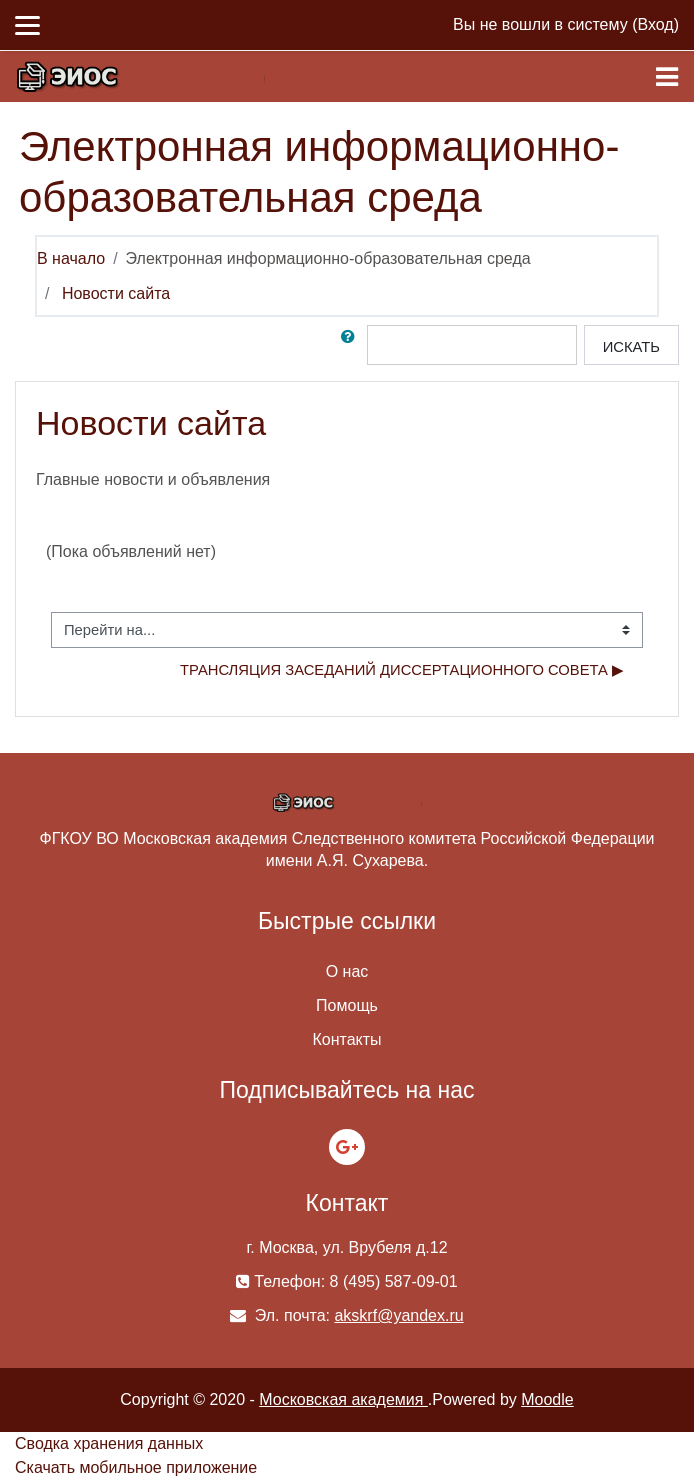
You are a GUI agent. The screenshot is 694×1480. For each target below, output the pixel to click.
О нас (347, 971)
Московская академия (343, 1399)
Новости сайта (116, 293)
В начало (71, 258)
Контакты (346, 1039)
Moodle (547, 1399)
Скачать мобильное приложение (136, 1467)
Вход (655, 24)
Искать (631, 347)
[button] (352, 345)
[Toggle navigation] (667, 77)
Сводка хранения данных (109, 1443)
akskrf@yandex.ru (398, 1315)
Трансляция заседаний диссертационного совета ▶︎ (402, 670)
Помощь (347, 1005)
